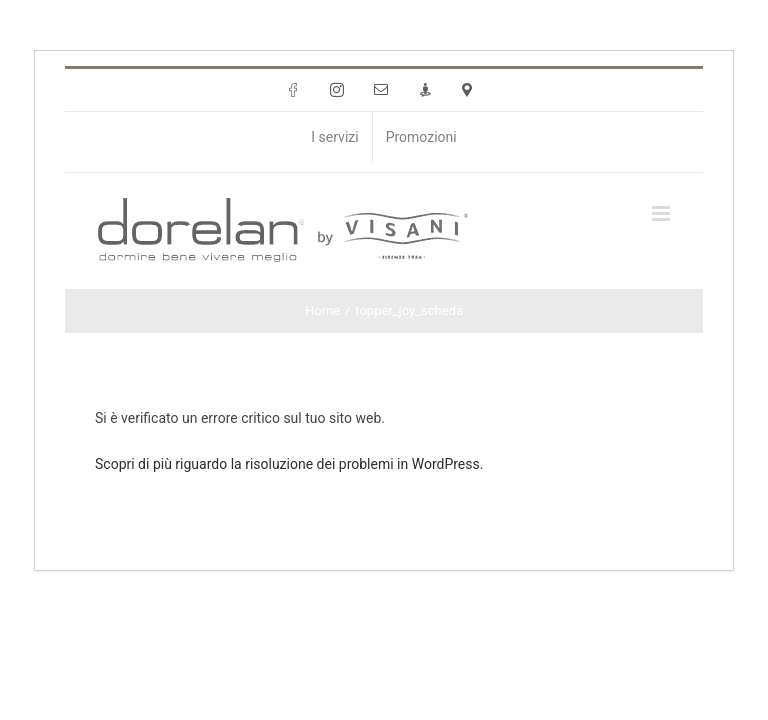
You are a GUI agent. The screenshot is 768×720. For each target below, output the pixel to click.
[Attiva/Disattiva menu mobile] (662, 213)
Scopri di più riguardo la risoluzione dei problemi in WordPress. (289, 464)
